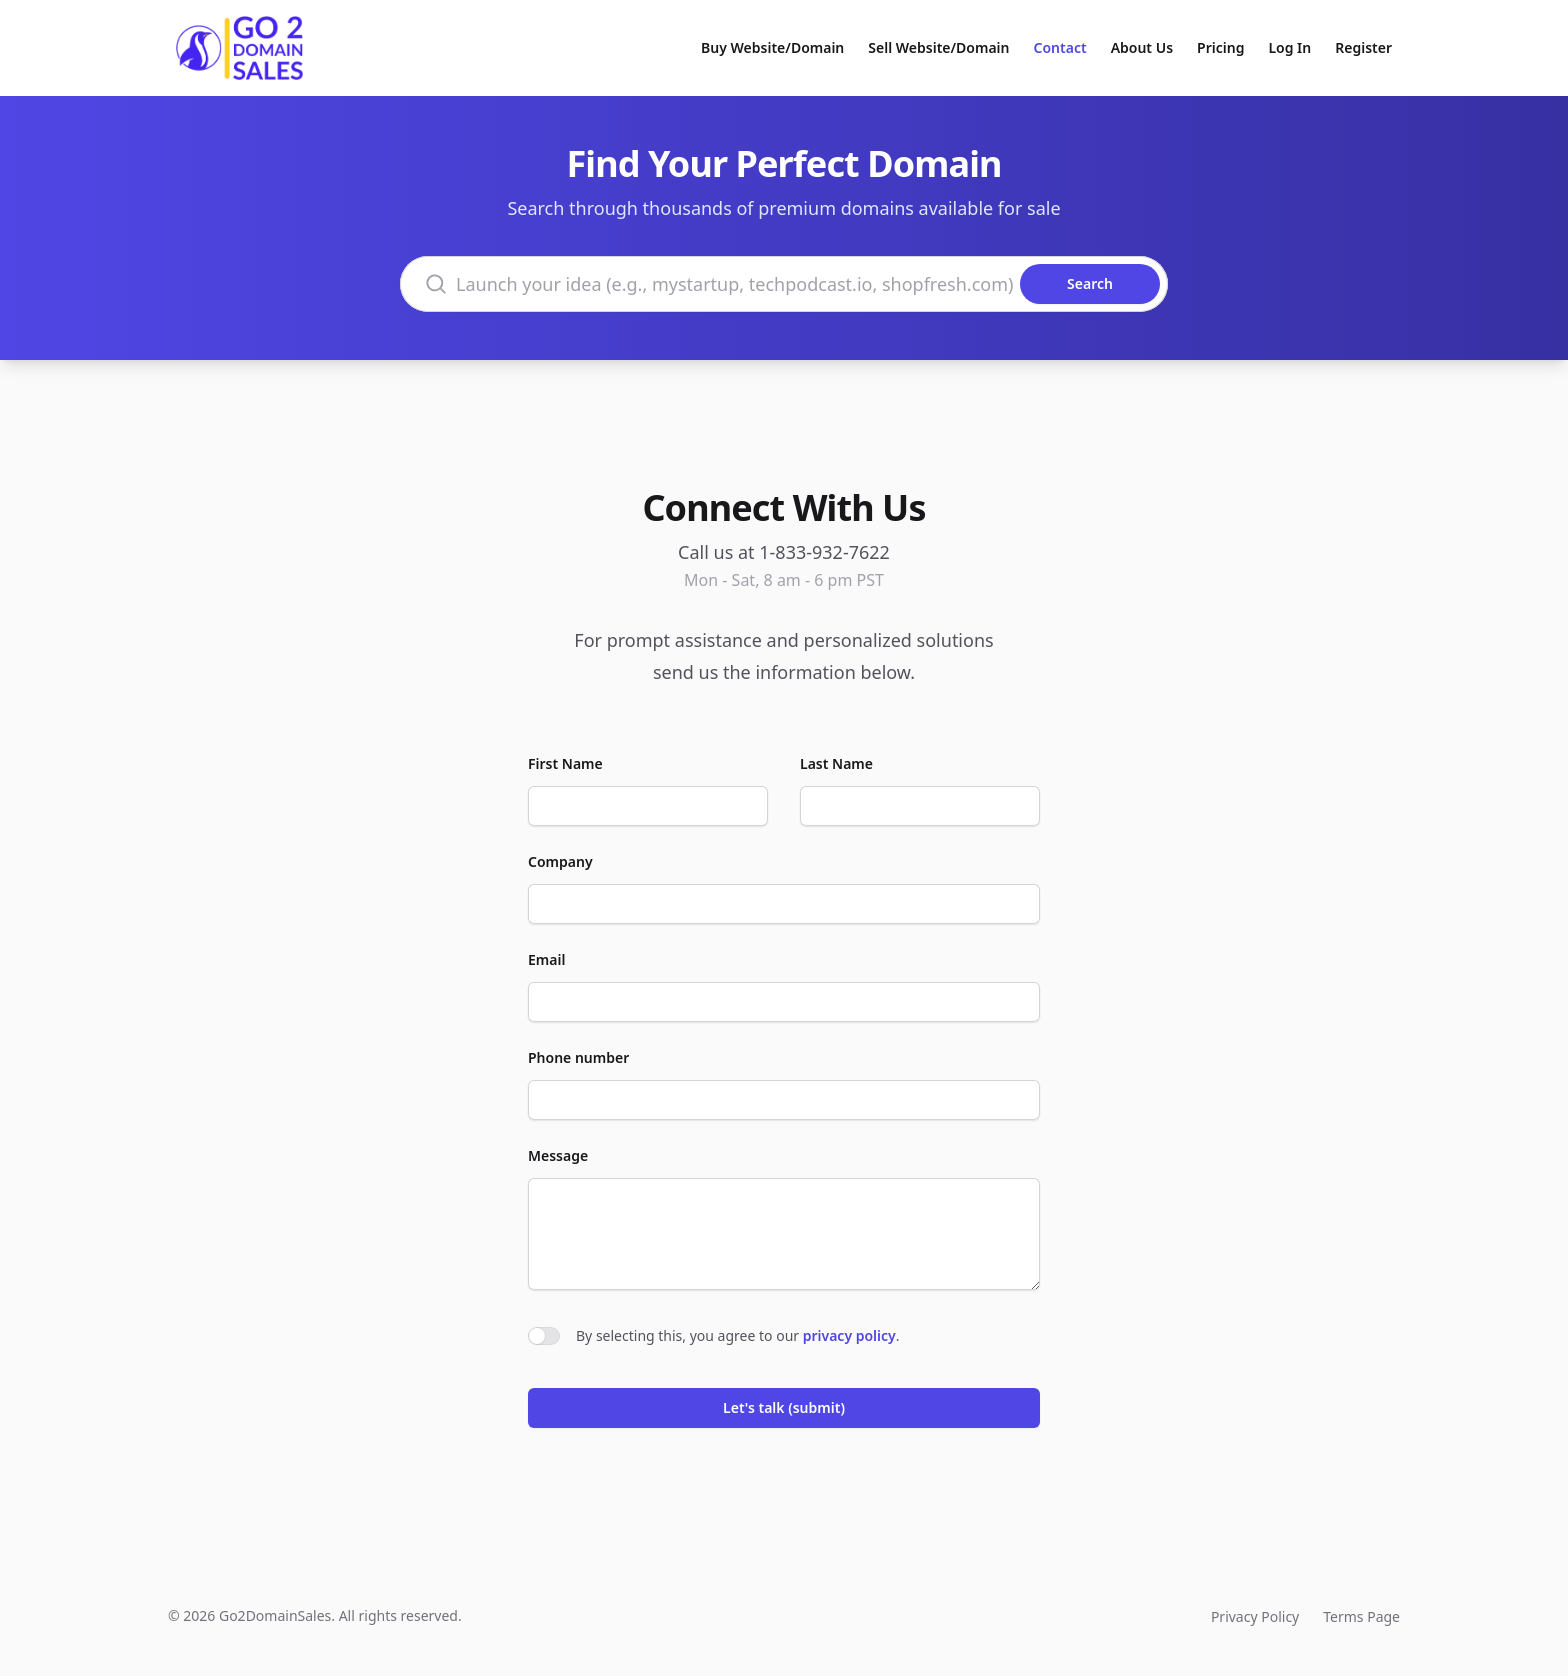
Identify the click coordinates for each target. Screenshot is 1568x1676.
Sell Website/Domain (938, 47)
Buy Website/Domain (772, 47)
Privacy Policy (1255, 1616)
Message (558, 1155)
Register (1363, 47)
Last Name (836, 763)
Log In (1289, 47)
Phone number (578, 1057)
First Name (565, 763)
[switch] (544, 1336)
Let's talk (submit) (784, 1407)
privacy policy (849, 1335)
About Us (1142, 47)
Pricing (1220, 47)
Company (560, 861)
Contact (1060, 47)
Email (546, 959)
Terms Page (1361, 1616)
